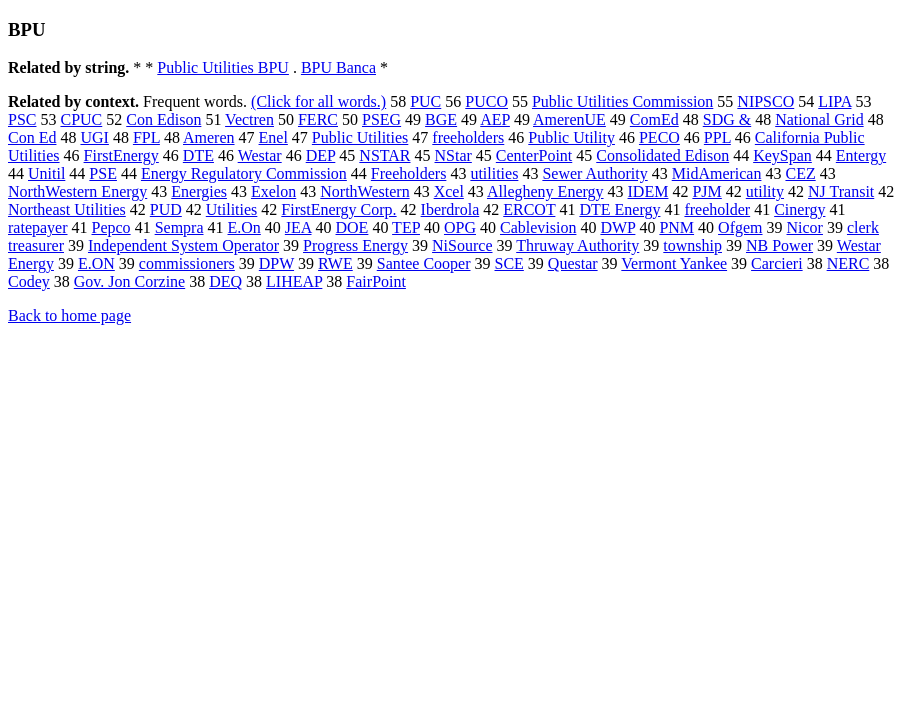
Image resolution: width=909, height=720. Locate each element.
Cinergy (799, 209)
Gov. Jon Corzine (129, 281)
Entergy (861, 155)
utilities (494, 173)
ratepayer (38, 227)
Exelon (273, 191)
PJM (706, 191)
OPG (460, 227)
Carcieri (777, 263)
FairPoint (376, 281)
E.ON (96, 263)
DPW (276, 263)
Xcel (449, 191)
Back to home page (69, 315)
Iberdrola (450, 209)
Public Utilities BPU (223, 67)
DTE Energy (619, 209)
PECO (659, 137)
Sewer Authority (594, 173)
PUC (425, 101)
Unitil (46, 173)
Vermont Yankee (674, 263)
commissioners (187, 263)
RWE (335, 263)
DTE (198, 155)
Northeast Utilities (67, 209)
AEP (495, 119)
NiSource (462, 245)
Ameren (209, 137)
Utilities (232, 209)
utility (765, 191)
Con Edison (163, 119)
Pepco (111, 227)
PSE (103, 173)
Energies (199, 191)
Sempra (179, 227)
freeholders (468, 137)
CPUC (81, 119)
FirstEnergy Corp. (338, 209)
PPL (717, 137)
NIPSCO (765, 101)
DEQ (225, 281)
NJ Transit (841, 191)
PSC (22, 119)
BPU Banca (338, 67)
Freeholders (409, 173)
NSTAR (384, 155)
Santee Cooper (424, 263)
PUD (166, 209)
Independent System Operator (183, 245)
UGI (94, 137)
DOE (352, 227)
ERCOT (529, 209)
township (692, 245)
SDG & (727, 119)
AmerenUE (569, 119)
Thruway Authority (577, 245)
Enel (273, 137)
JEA (298, 227)
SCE (509, 263)
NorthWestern (364, 191)
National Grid (819, 119)
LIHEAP (294, 281)
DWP (617, 227)
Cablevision (538, 227)
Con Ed (32, 137)
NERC (848, 263)
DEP (321, 155)
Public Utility (571, 137)
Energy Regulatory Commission (244, 173)
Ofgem (740, 227)
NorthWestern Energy (77, 191)
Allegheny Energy (545, 191)
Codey (29, 281)
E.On (244, 227)
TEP (406, 227)
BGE (441, 119)
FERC (318, 119)
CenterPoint (534, 155)
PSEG (381, 119)
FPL (146, 137)
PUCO (486, 101)
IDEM (648, 191)
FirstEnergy (121, 155)
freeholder (717, 209)
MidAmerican (717, 173)
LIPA (834, 101)
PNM (676, 227)
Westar (260, 155)
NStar (453, 155)
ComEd (654, 119)
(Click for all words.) (318, 101)
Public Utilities (360, 137)
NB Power (779, 245)
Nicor (805, 227)
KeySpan (782, 155)
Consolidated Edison (662, 155)
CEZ (800, 173)
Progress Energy (355, 245)
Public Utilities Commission (622, 101)
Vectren (249, 119)
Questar (573, 263)
